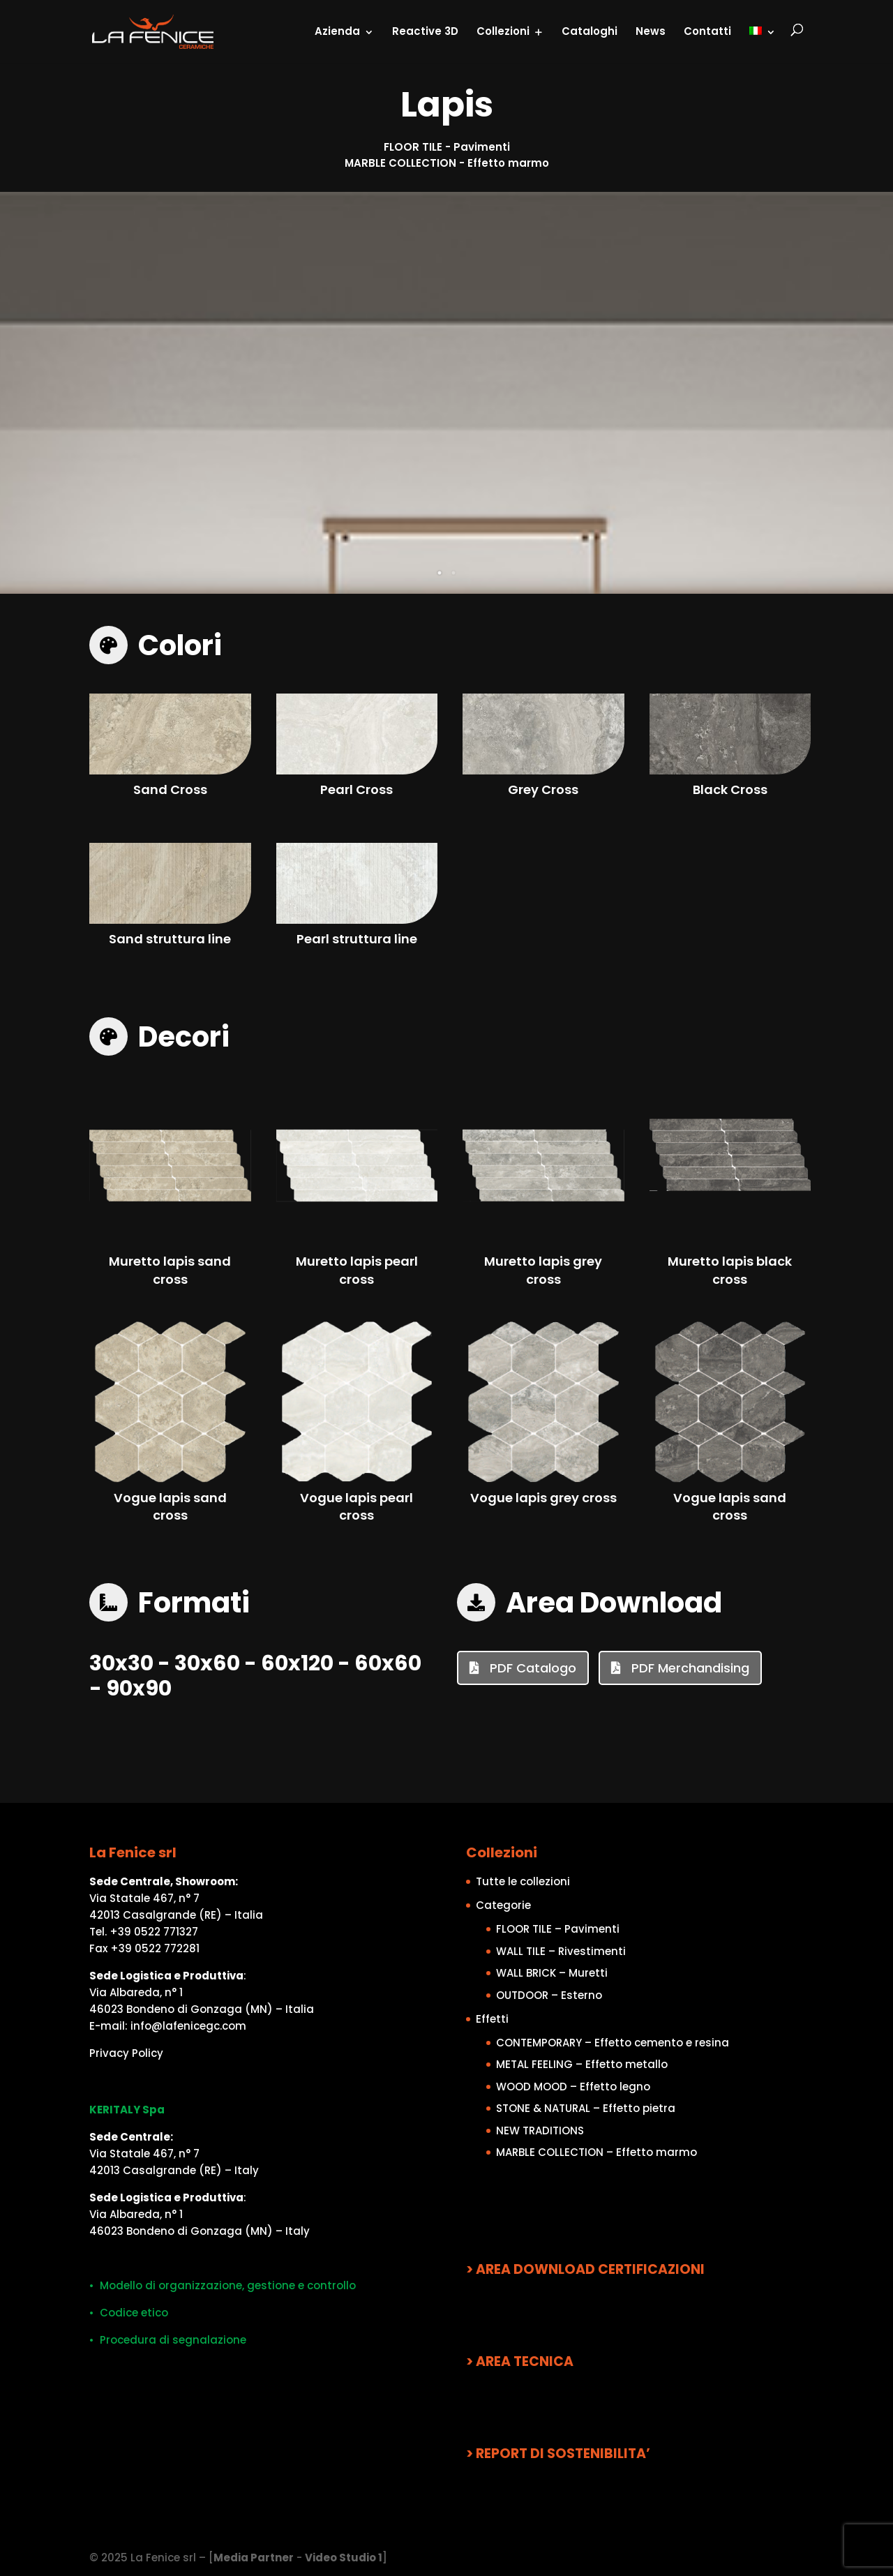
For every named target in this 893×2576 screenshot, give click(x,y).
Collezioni (503, 31)
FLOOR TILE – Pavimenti (558, 1929)
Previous (24, 392)
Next (868, 392)
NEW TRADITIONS (540, 2130)
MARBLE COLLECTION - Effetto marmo (447, 163)
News (651, 31)
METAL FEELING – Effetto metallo (582, 2064)
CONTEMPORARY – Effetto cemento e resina (612, 2042)
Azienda (337, 31)
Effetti (492, 2019)
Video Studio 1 (343, 2557)
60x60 (387, 1663)
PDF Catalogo (531, 1668)
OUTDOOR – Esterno (549, 1995)
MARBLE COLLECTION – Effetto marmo (596, 2152)
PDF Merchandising (688, 1668)
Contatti (707, 31)
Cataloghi (589, 31)
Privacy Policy (126, 2053)
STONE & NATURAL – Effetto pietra (585, 2108)
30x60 (207, 1663)
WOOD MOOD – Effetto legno (573, 2086)
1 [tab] (439, 573)
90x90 (139, 1688)
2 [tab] (453, 573)
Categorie (503, 1905)
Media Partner (253, 2557)
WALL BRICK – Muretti (552, 1972)
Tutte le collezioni (523, 1881)
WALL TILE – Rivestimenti (561, 1951)
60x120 (297, 1663)
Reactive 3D (425, 31)
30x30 (121, 1663)
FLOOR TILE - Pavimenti (447, 147)
